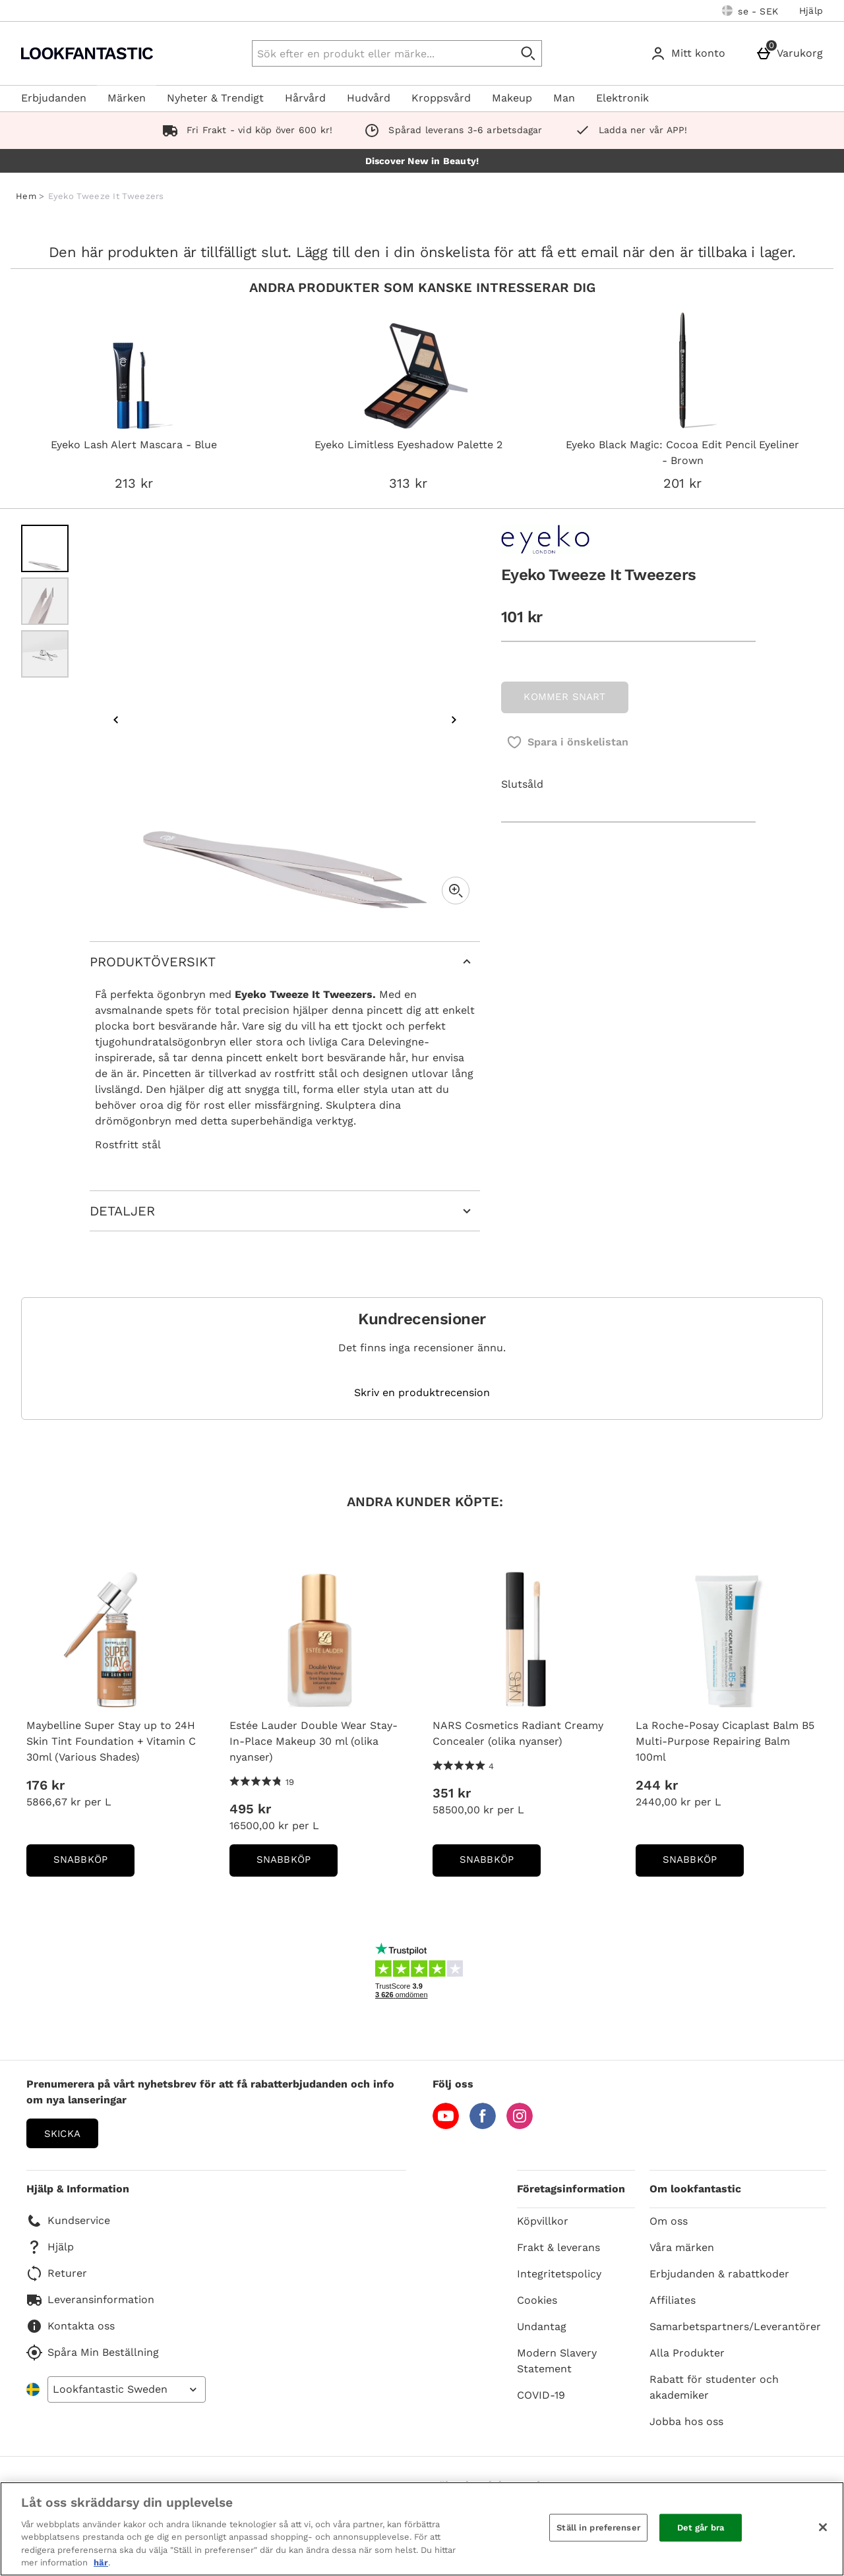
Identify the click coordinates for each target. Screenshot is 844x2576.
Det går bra (700, 2527)
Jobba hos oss (686, 2421)
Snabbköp (94, 1864)
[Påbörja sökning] (529, 53)
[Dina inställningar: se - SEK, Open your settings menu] (750, 10)
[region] (422, 2529)
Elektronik (622, 98)
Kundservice (68, 2221)
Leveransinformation (90, 2300)
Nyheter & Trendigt (215, 98)
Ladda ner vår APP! (628, 130)
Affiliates (672, 2300)
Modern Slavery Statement (557, 2361)
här (101, 2562)
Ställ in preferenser (598, 2527)
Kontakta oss (70, 2326)
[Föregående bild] (116, 720)
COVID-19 (541, 2395)
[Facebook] (482, 2125)
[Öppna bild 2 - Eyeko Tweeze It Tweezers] (45, 601)
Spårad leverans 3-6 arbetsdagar (450, 130)
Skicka (62, 2134)
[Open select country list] (126, 2389)
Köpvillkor (542, 2221)
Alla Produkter (687, 2353)
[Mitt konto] (690, 53)
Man (564, 98)
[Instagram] (519, 2125)
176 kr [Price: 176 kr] (45, 1785)
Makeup (512, 98)
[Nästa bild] (453, 720)
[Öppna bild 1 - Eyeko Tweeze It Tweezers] (45, 548)
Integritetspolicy (559, 2274)
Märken (126, 98)
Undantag (541, 2326)
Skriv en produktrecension (422, 1393)
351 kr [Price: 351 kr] (452, 1793)
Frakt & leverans (558, 2247)
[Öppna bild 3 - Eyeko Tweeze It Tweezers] (45, 654)
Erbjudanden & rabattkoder (719, 2274)
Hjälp (811, 10)
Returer (56, 2273)
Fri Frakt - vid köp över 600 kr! (245, 130)
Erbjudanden (53, 98)
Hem (26, 196)
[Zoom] (455, 890)
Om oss (668, 2221)
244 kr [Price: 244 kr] (657, 1785)
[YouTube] (446, 2125)
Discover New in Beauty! (422, 161)
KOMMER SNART (564, 697)
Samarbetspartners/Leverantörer (735, 2326)
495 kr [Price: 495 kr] (250, 1809)
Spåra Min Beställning (92, 2352)
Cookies (537, 2300)
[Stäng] (822, 2527)
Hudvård (368, 98)
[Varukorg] (791, 53)
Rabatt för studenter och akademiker (714, 2387)
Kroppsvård (441, 98)
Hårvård (305, 98)
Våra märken (681, 2247)
